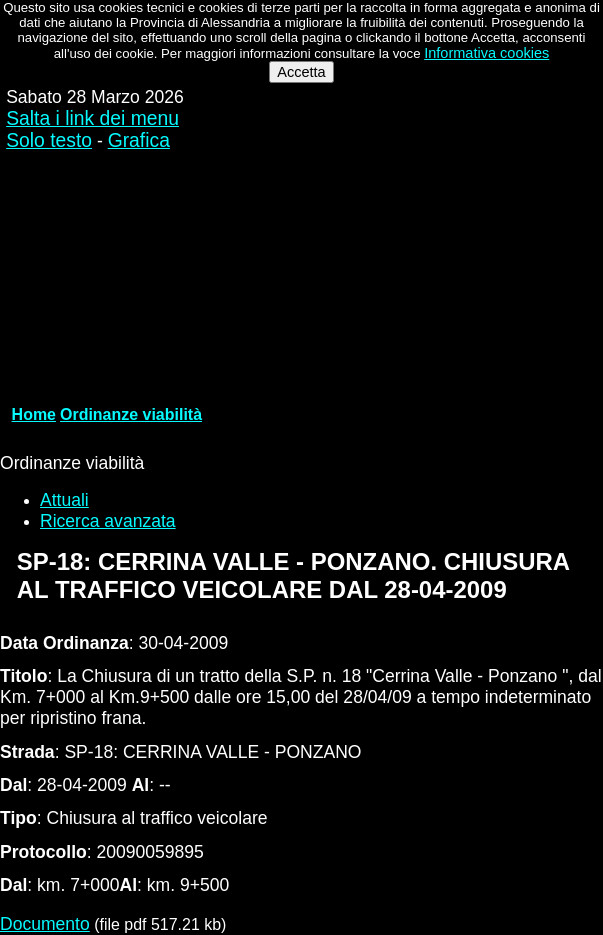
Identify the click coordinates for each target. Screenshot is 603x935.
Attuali (64, 500)
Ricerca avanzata (108, 521)
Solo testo (49, 140)
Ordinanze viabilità (131, 414)
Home (34, 414)
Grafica (139, 140)
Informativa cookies (486, 53)
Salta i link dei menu (92, 118)
